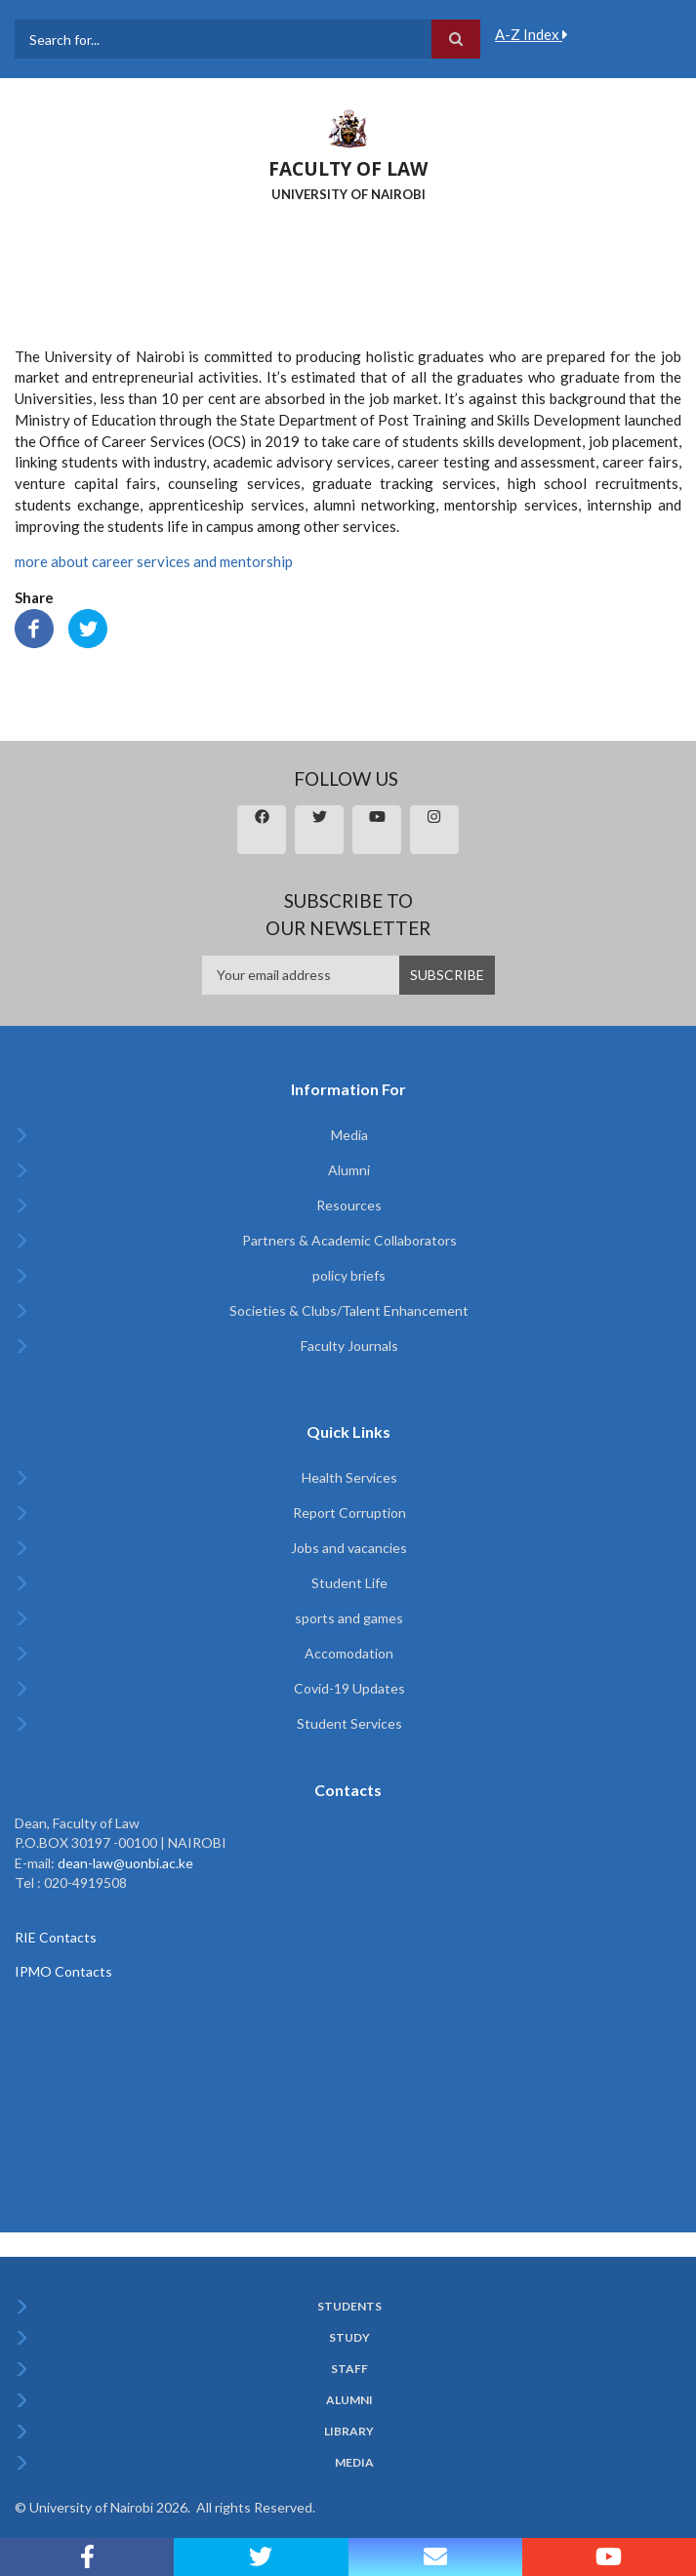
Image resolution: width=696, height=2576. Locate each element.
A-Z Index (531, 34)
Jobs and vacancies (349, 1547)
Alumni (349, 1170)
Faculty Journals (349, 1345)
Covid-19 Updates (349, 1688)
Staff (349, 2369)
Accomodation (349, 1653)
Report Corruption (349, 1512)
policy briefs (349, 1275)
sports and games (349, 1618)
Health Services (349, 1477)
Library (349, 2431)
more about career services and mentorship (154, 561)
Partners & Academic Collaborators (349, 1240)
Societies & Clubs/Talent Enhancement (349, 1310)
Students (349, 2306)
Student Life (349, 1582)
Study (349, 2338)
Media (349, 1134)
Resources (349, 1205)
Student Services (349, 1723)
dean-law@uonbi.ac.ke (125, 1863)
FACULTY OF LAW (348, 169)
